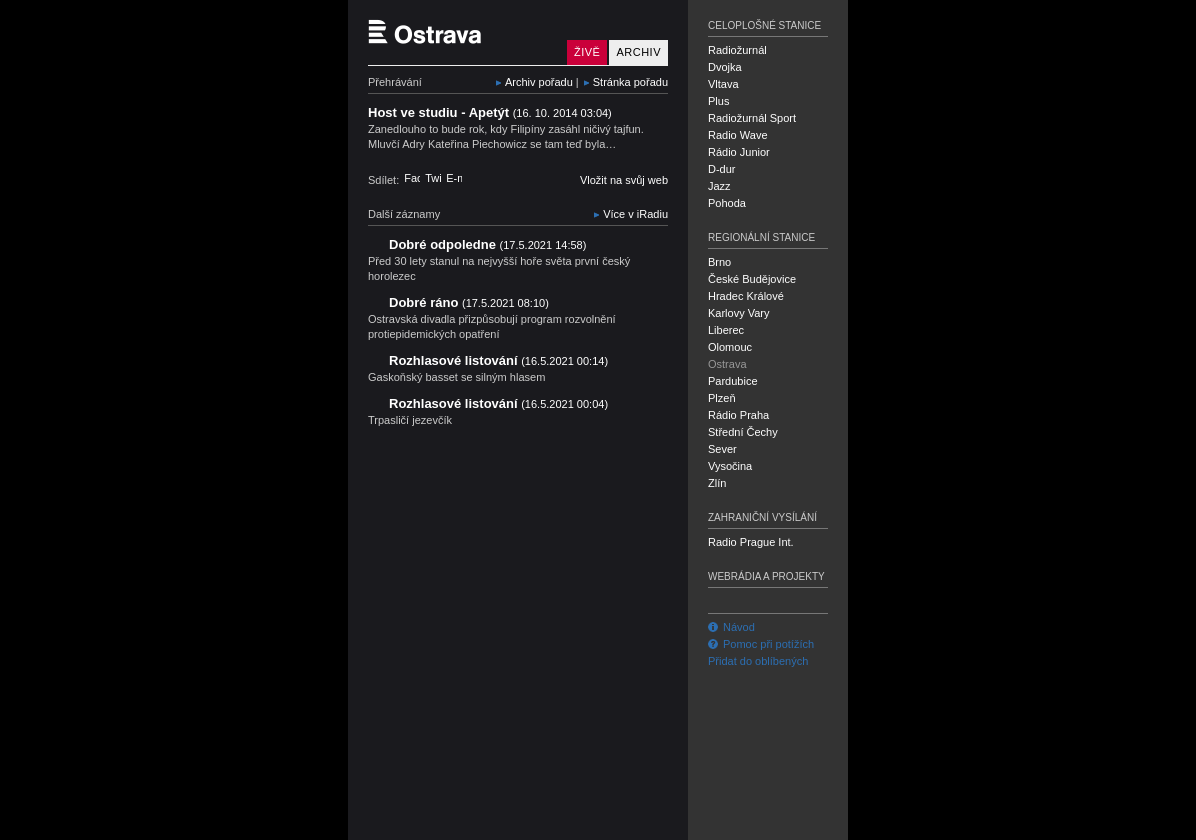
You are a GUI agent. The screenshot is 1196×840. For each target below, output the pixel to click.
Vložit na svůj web (624, 180)
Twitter (433, 178)
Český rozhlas (402, 823)
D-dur (722, 169)
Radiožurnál (737, 50)
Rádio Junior (739, 152)
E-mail (454, 178)
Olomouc (730, 347)
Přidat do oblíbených (758, 661)
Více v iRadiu (635, 214)
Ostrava (727, 364)
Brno (719, 262)
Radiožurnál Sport (752, 118)
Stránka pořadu (630, 82)
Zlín (717, 483)
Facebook (412, 178)
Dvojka (725, 67)
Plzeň (722, 398)
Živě (587, 52)
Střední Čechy (743, 432)
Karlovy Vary (739, 313)
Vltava (723, 84)
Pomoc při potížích (761, 644)
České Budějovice (752, 279)
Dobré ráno (469, 302)
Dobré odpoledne (487, 244)
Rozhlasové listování (498, 360)
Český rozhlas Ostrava (463, 32)
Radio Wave (738, 135)
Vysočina (730, 466)
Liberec (726, 330)
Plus (718, 101)
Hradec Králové (746, 296)
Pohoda (727, 203)
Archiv (638, 52)
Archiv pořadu (539, 82)
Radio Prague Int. (751, 542)
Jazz (719, 186)
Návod (731, 627)
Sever (722, 449)
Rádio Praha (738, 415)
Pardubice (733, 381)
